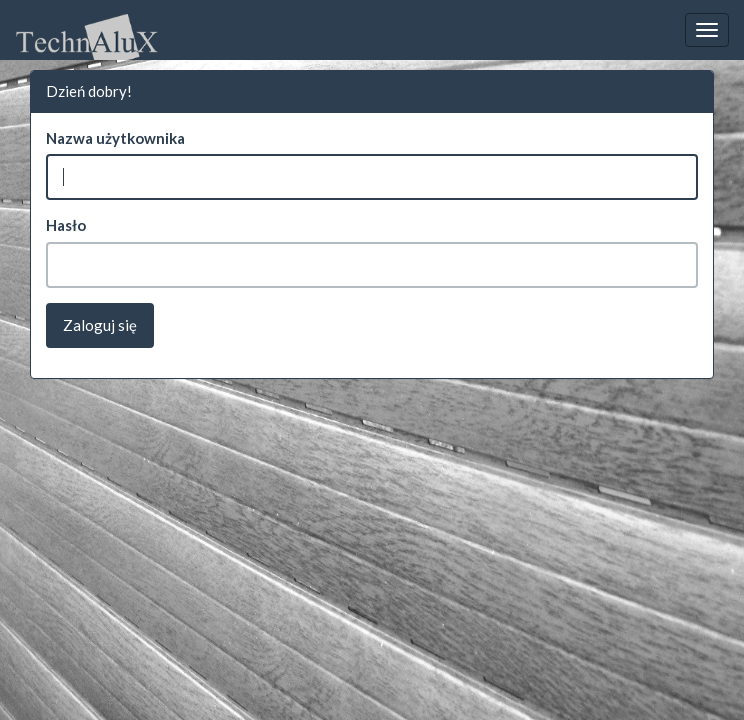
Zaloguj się (100, 325)
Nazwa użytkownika (115, 138)
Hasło (66, 225)
